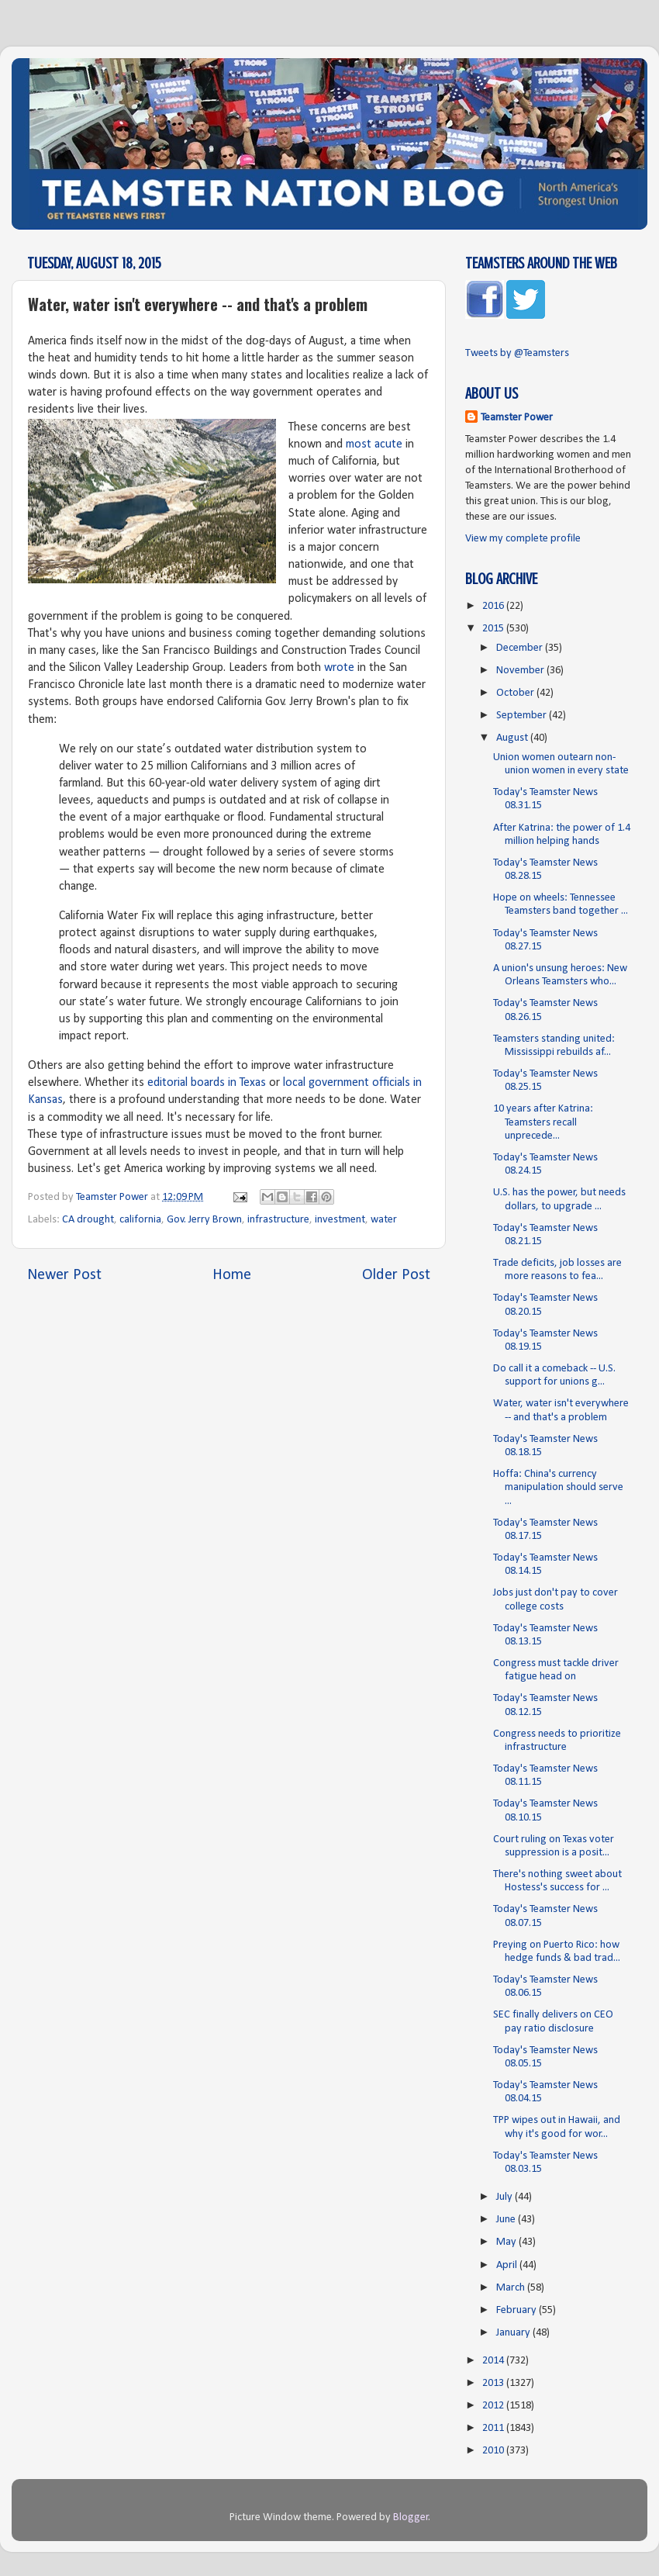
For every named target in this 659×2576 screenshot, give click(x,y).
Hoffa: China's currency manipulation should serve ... (558, 1487)
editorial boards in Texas (206, 1083)
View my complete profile (523, 539)
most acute (374, 444)
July (505, 2197)
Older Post (396, 1275)
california (140, 1220)
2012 (494, 2406)
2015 (494, 628)
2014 (494, 2361)
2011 (494, 2428)
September (522, 715)
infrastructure (278, 1220)
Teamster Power (517, 418)
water (384, 1220)
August (513, 738)
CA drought (88, 1220)
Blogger (411, 2517)
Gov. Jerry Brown (204, 1220)
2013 (494, 2383)
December (520, 648)
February (517, 2310)
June (507, 2219)
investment (340, 1220)
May (507, 2242)
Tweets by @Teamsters (517, 353)
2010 (494, 2451)
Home (231, 1275)
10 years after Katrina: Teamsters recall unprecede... (543, 1122)
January (514, 2333)
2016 (494, 606)
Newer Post (64, 1275)
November (521, 670)
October (516, 693)
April (507, 2265)
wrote (339, 668)
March (511, 2288)
